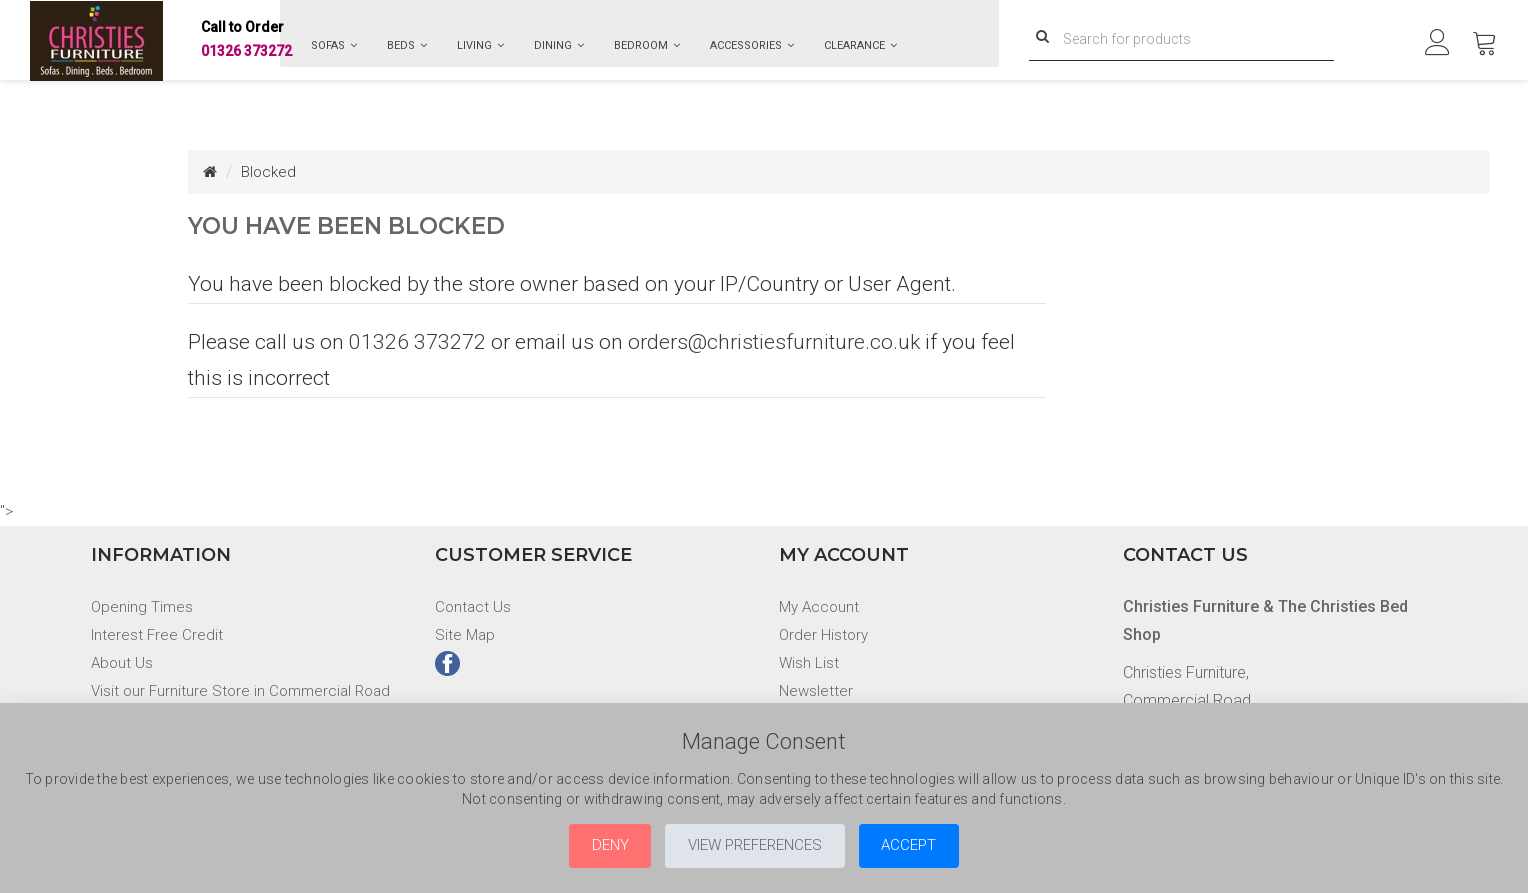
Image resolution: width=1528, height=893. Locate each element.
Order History (825, 634)
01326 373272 (246, 40)
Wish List (809, 662)
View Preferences (755, 843)
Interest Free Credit (158, 634)
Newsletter (817, 690)
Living (480, 45)
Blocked (271, 171)
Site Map (466, 634)
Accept (932, 843)
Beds (407, 45)
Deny (587, 843)
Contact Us (474, 606)
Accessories (752, 45)
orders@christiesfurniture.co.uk (774, 342)
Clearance (860, 45)
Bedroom (647, 45)
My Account (821, 606)
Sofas (334, 45)
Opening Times (143, 606)
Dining (559, 45)
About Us (123, 662)
